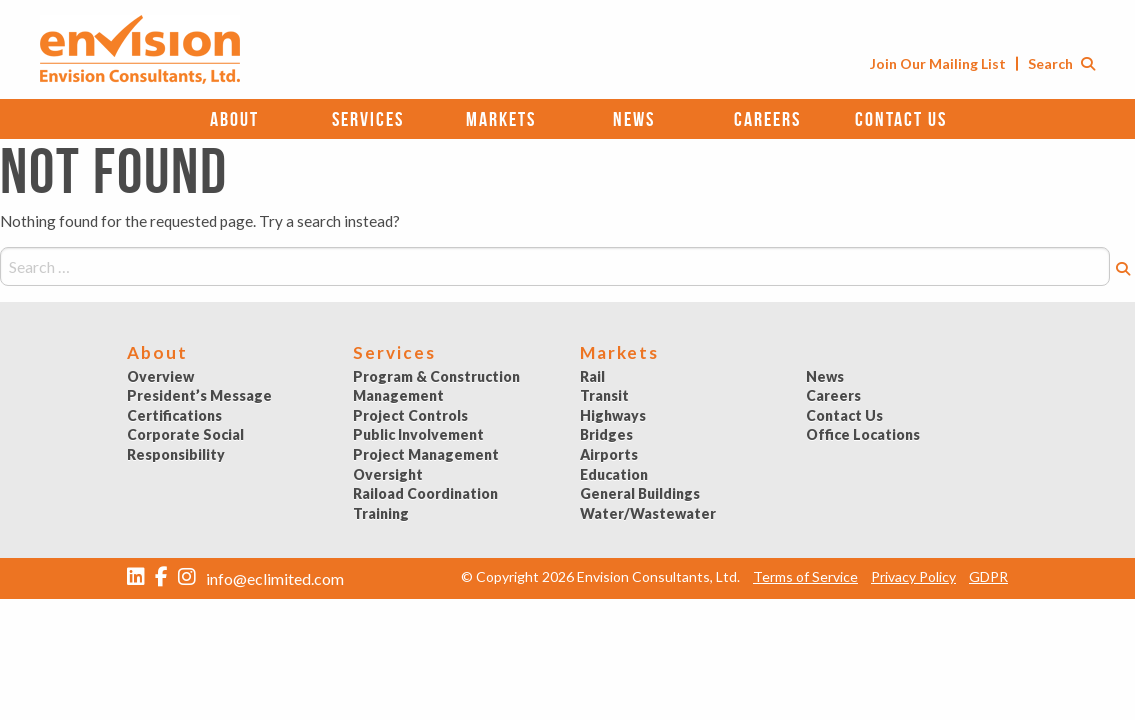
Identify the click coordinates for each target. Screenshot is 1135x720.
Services (368, 119)
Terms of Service (805, 576)
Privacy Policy (913, 576)
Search (1061, 63)
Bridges (606, 434)
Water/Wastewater (648, 513)
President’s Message (199, 395)
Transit (604, 395)
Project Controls (410, 415)
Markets (501, 119)
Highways (613, 415)
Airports (609, 454)
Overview (160, 376)
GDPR (988, 576)
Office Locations (863, 434)
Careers (767, 119)
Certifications (174, 415)
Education (614, 474)
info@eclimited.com (275, 578)
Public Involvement (418, 434)
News (634, 119)
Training (381, 513)
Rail (592, 376)
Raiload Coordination (425, 493)
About (234, 119)
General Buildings (640, 493)
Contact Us (901, 119)
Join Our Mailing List (938, 63)
